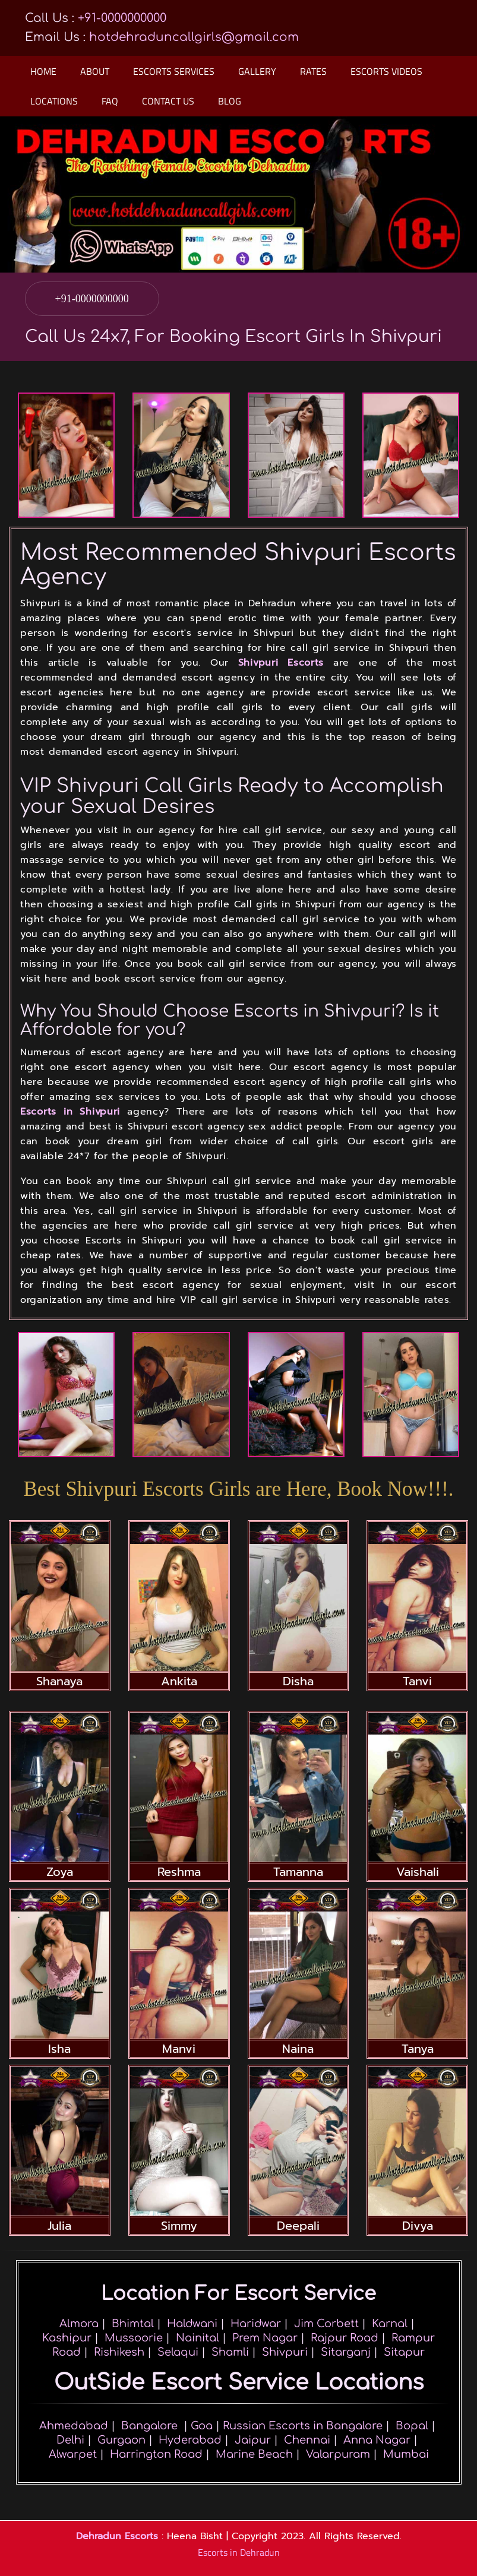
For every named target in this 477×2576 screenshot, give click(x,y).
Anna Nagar (376, 2440)
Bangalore (149, 2426)
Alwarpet (73, 2454)
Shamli (230, 2352)
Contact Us (168, 101)
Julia (59, 2226)
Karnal (389, 2324)
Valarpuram (338, 2454)
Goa (202, 2426)
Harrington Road (156, 2454)
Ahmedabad (73, 2426)
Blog (229, 101)
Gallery (257, 71)
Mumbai (406, 2454)
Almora (79, 2324)
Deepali (298, 2226)
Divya (417, 2226)
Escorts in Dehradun (239, 2552)
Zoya (59, 1872)
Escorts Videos (386, 71)
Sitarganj (346, 2352)
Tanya (418, 2049)
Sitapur (404, 2352)
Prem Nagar (265, 2338)
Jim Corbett (326, 2324)
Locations (54, 101)
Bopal (412, 2426)
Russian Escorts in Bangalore (303, 2426)
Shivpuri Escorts (281, 663)
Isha (59, 2049)
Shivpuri (285, 2352)
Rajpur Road (344, 2338)
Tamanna (298, 1872)
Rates (313, 71)
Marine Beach (254, 2454)
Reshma (179, 1872)
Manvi (178, 2049)
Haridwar (255, 2324)
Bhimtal (133, 2324)
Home (43, 71)
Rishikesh (119, 2352)
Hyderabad (190, 2440)
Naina (298, 2049)
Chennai (307, 2440)
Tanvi (417, 1681)
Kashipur (66, 2338)
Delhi (70, 2440)
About (94, 71)
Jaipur (253, 2440)
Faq (110, 101)
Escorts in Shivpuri (70, 1112)
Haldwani (192, 2324)
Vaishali (417, 1872)
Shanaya (59, 1681)
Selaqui (177, 2352)
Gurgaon (121, 2440)
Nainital (197, 2338)
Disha (298, 1681)
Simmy (179, 2226)
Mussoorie (134, 2338)
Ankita (179, 1681)
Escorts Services (173, 71)
